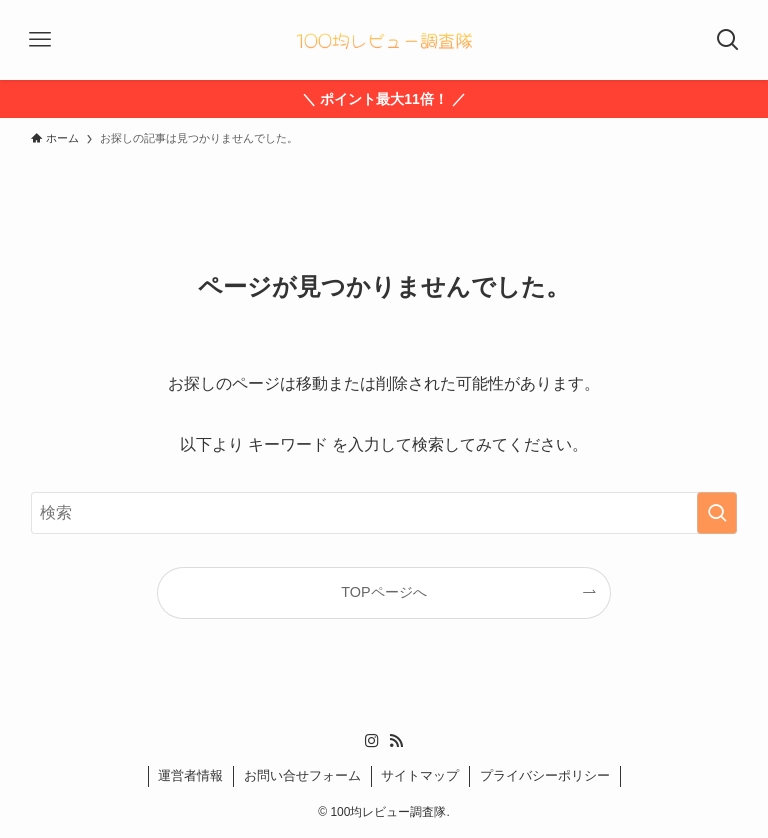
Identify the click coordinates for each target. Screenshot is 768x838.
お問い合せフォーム (302, 775)
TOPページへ (383, 592)
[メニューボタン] (40, 40)
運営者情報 (190, 775)
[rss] (396, 741)
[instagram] (372, 741)
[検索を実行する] (717, 513)
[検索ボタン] (728, 40)
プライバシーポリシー (545, 775)
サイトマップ (420, 775)
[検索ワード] (384, 513)
